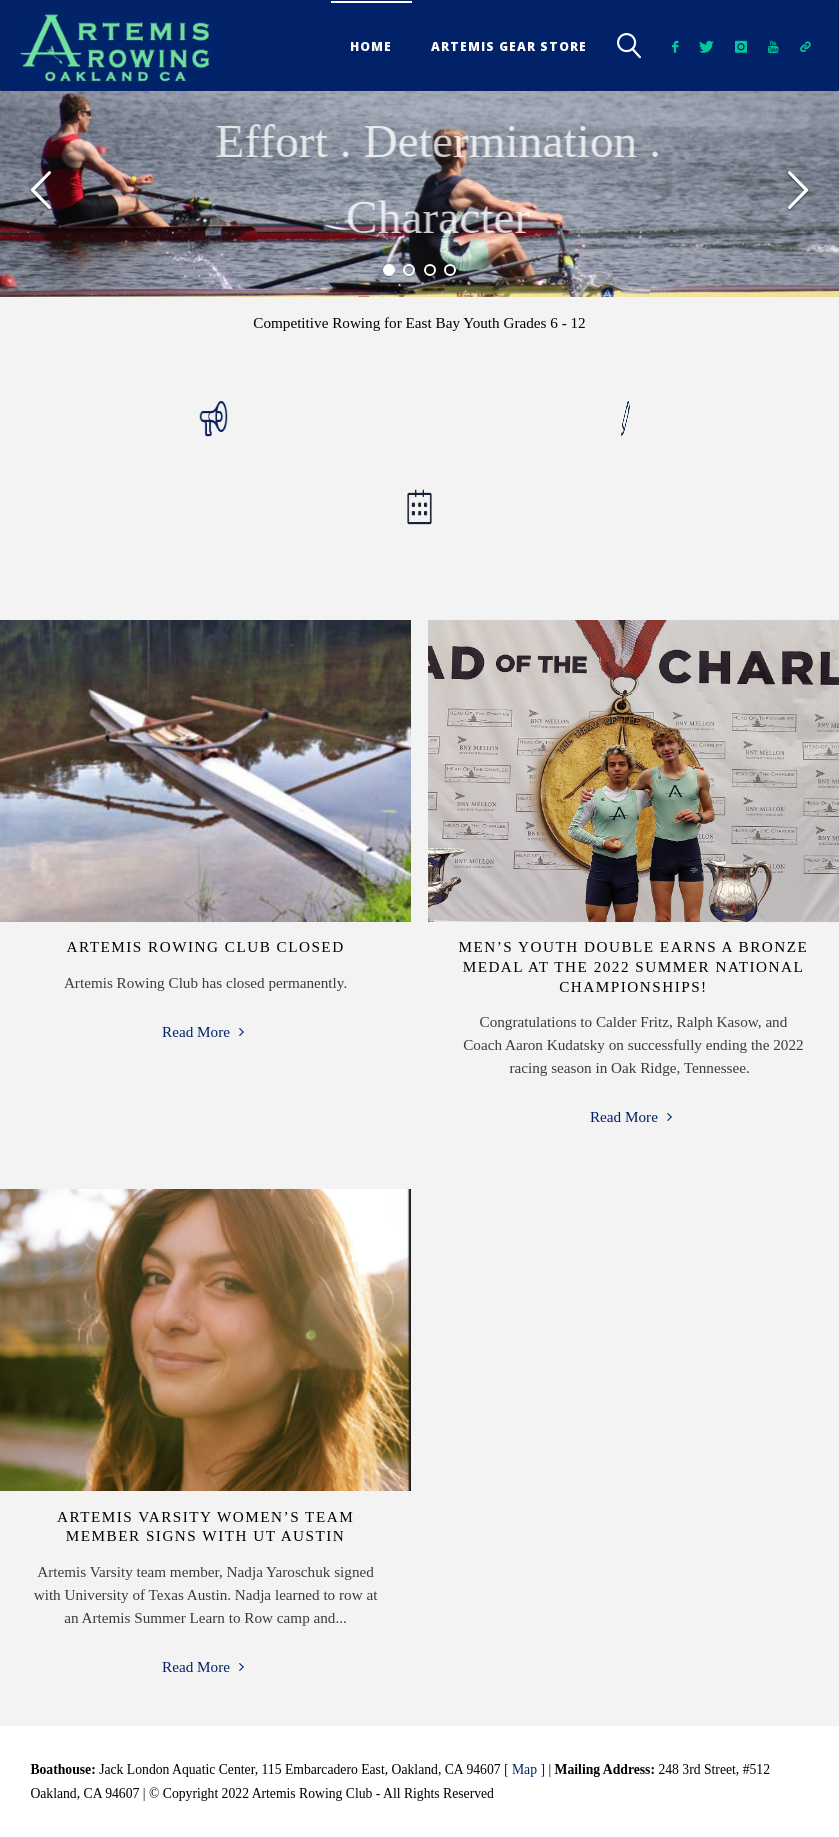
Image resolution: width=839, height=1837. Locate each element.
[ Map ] (524, 1769)
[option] (419, 193)
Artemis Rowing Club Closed (205, 946)
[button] (42, 194)
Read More (205, 1031)
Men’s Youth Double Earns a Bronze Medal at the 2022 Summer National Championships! (634, 966)
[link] (630, 46)
